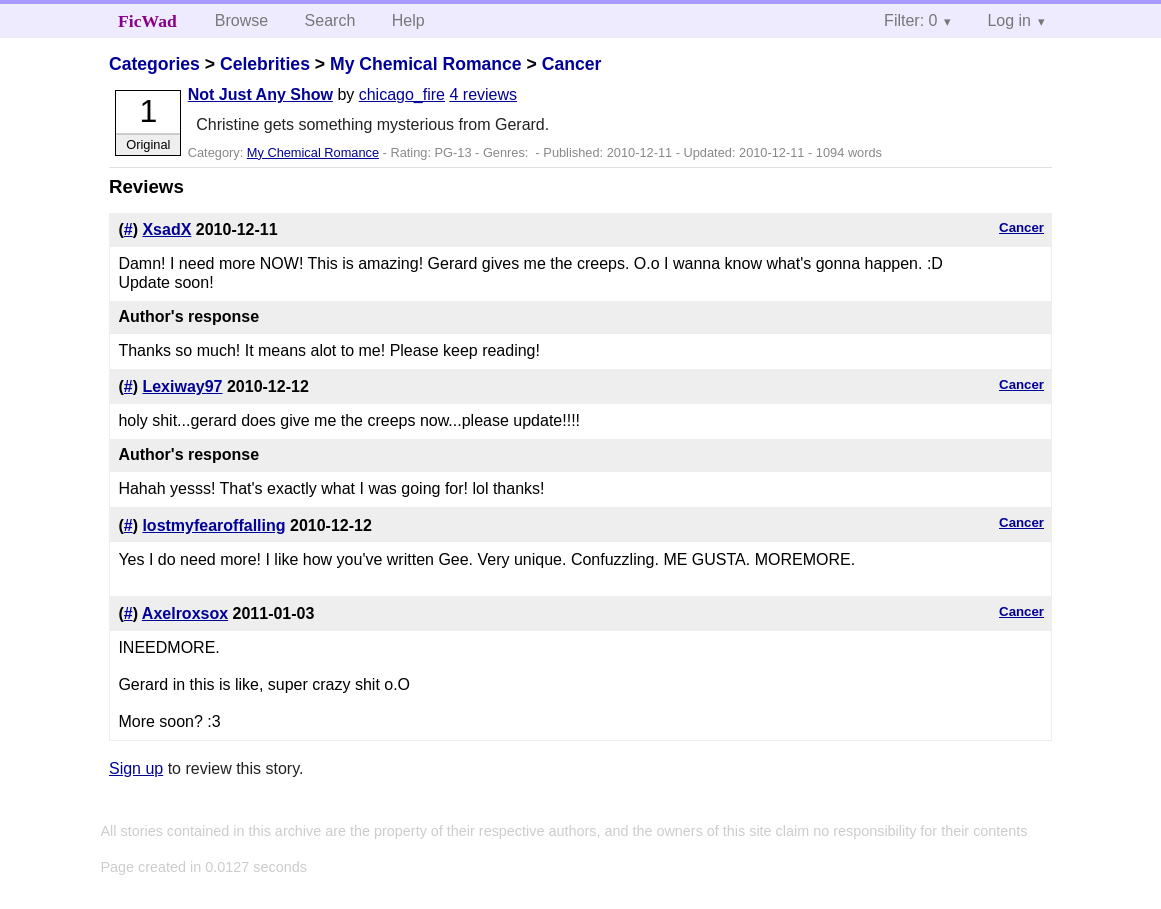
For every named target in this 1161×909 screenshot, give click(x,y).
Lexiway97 (182, 386)
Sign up (136, 768)
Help (408, 20)
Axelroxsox (185, 613)
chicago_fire (402, 94)
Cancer (572, 64)
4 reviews (483, 94)
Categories (154, 64)
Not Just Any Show (260, 94)
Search (330, 20)
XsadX (166, 229)
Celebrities (265, 64)
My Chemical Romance (426, 64)
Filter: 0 (910, 20)
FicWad (147, 21)
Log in (1009, 20)
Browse (241, 20)
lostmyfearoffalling (213, 525)
